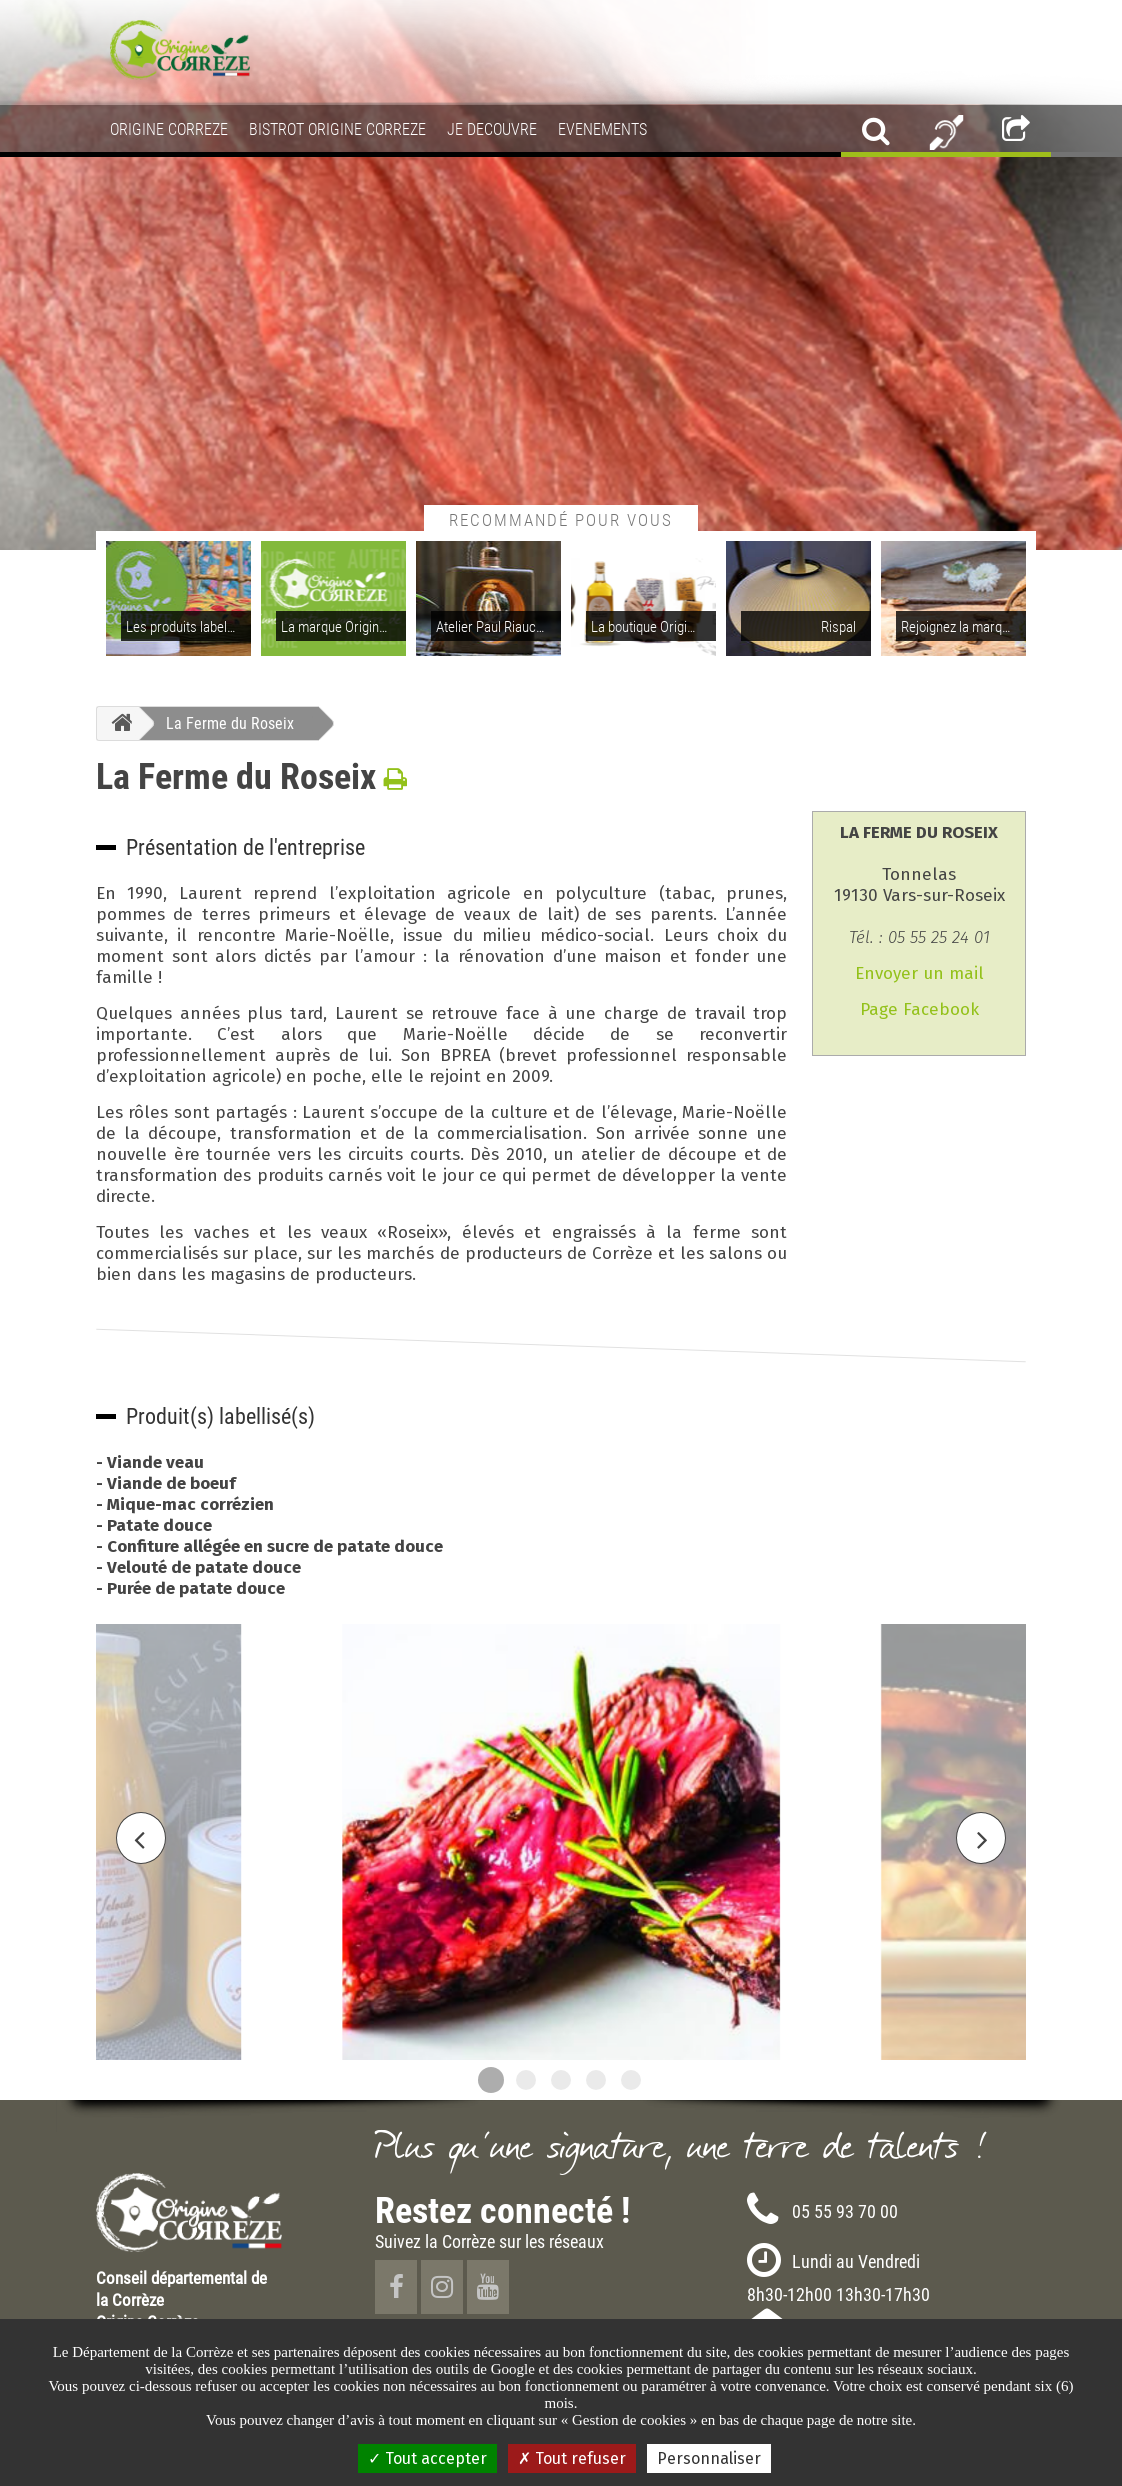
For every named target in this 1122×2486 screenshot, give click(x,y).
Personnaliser (709, 2458)
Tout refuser (572, 2458)
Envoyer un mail (919, 973)
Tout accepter (427, 2458)
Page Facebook (919, 1009)
